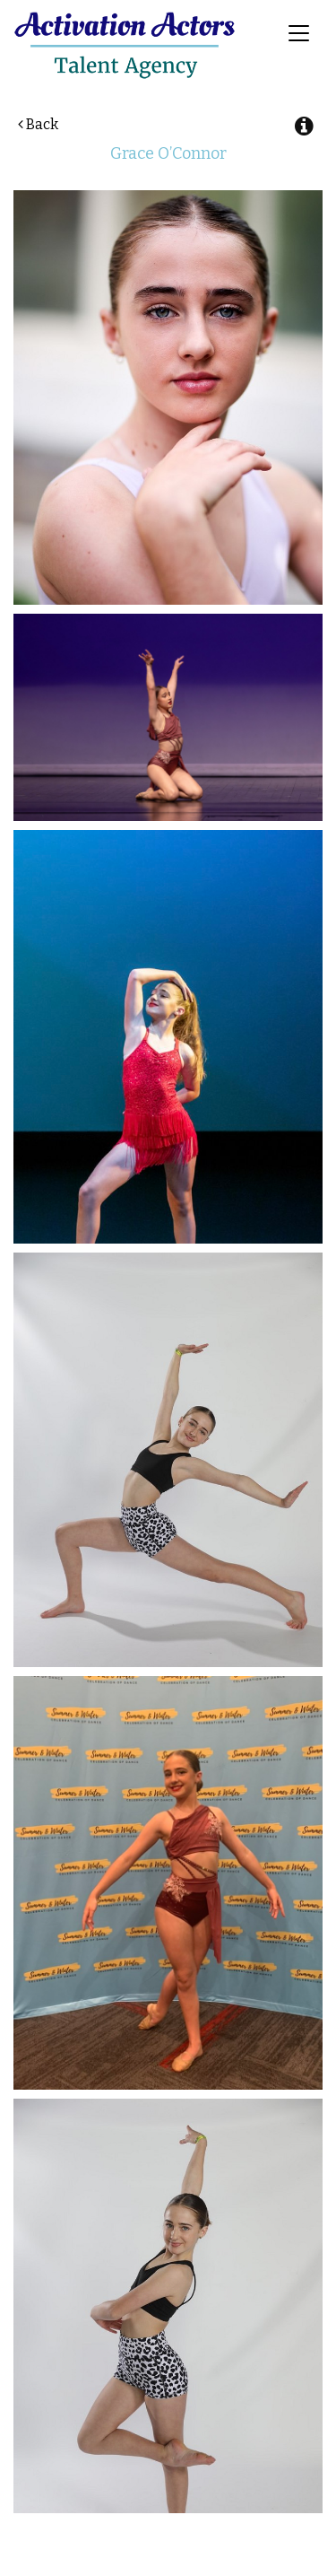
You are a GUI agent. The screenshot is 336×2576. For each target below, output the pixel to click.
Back (38, 124)
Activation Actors (124, 45)
